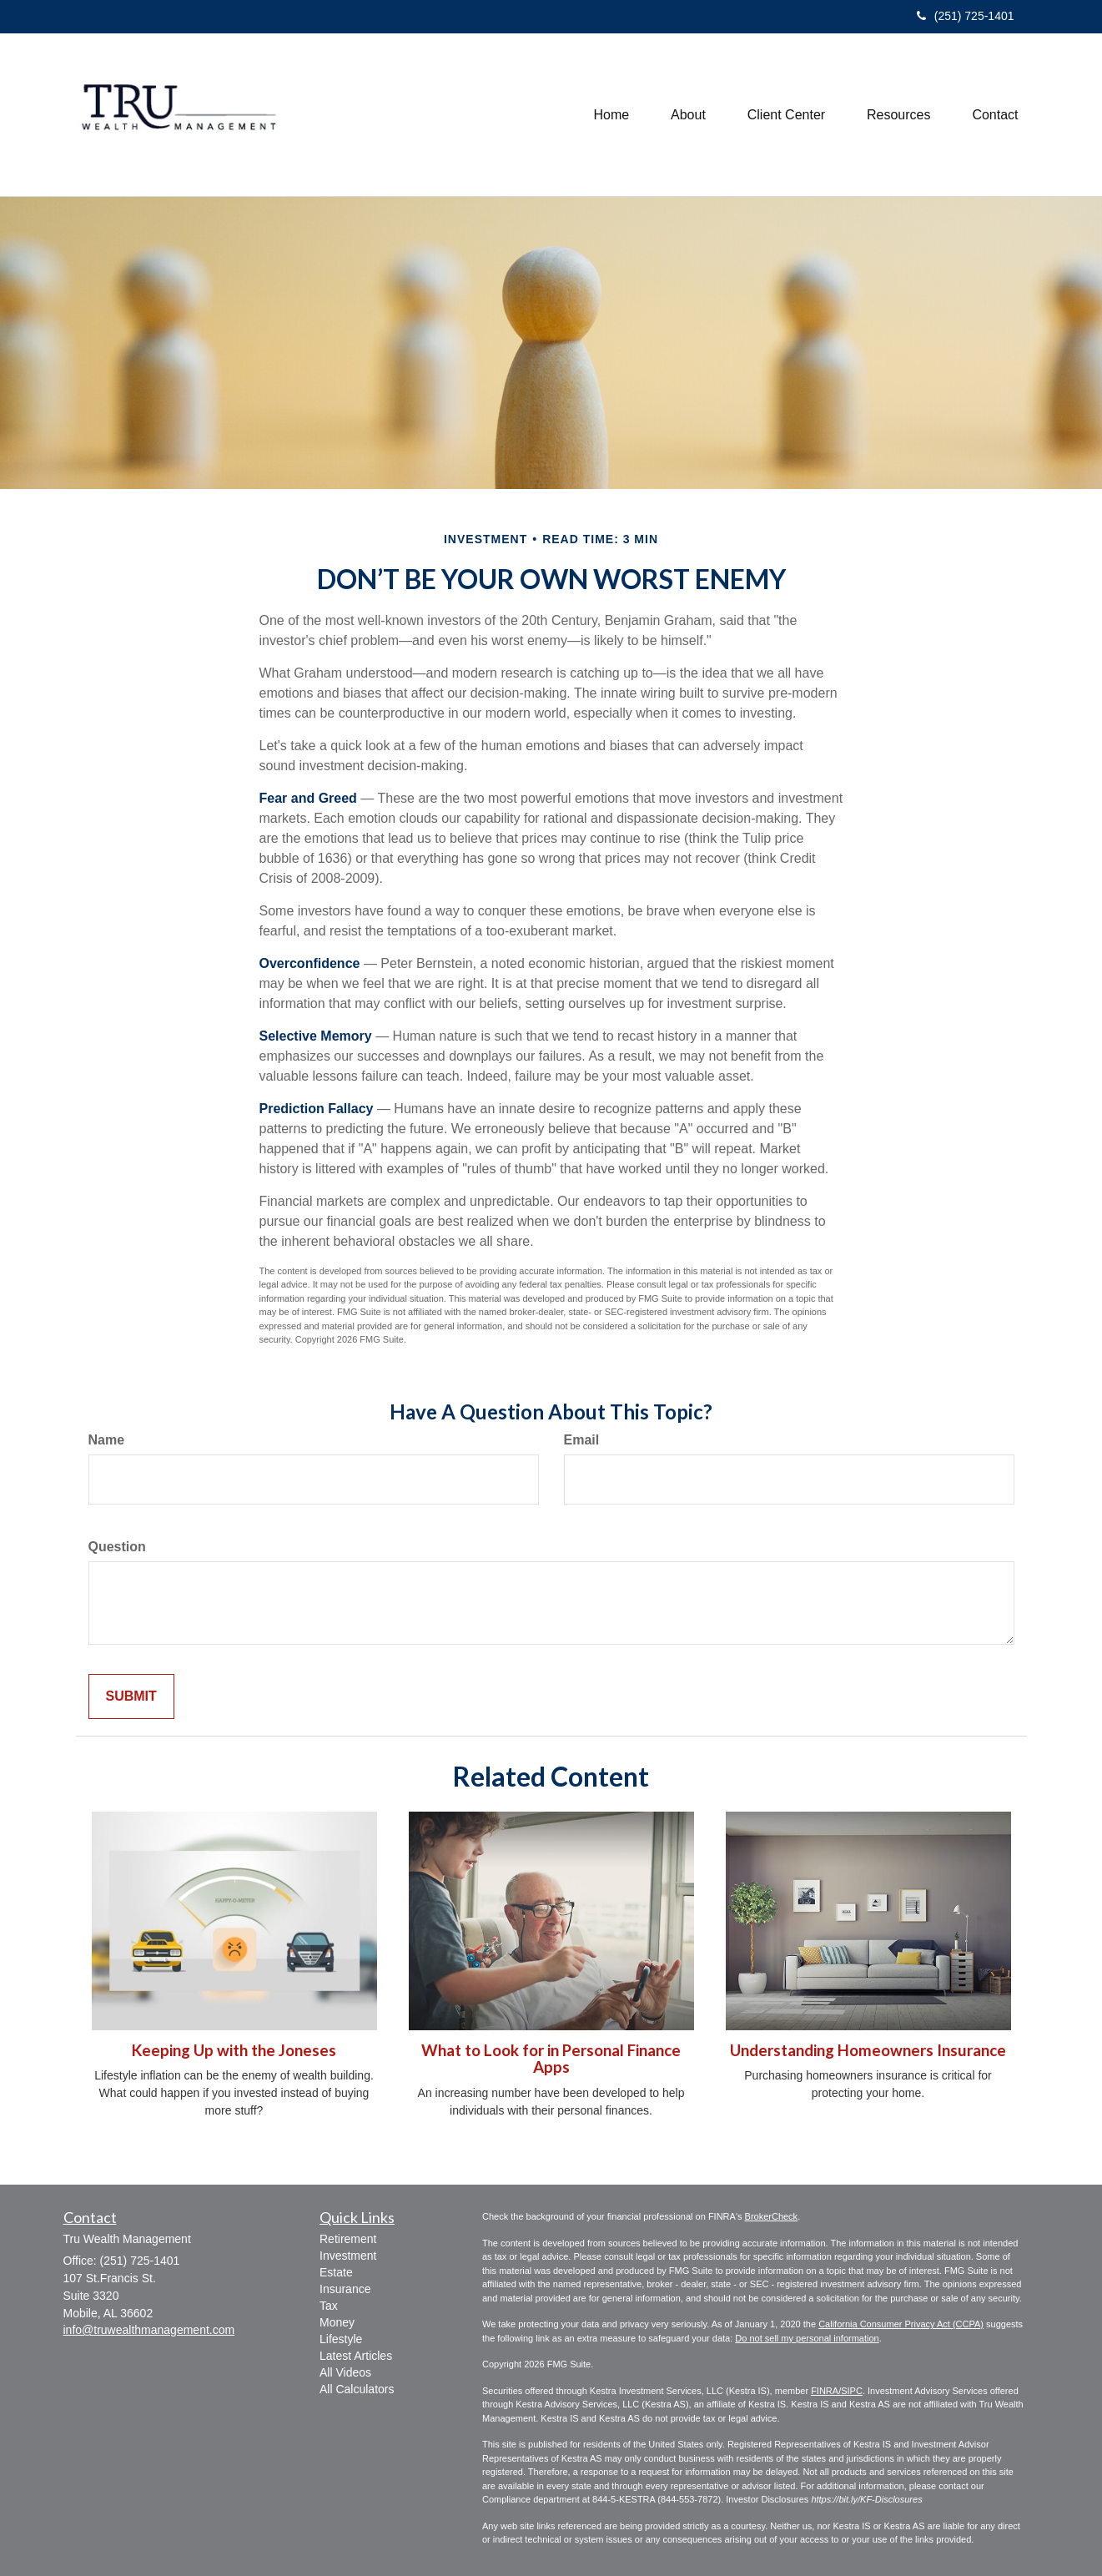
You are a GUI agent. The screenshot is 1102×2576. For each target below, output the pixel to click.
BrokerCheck (771, 2216)
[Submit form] (131, 1697)
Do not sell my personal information (806, 2338)
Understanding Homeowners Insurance (868, 2050)
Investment (348, 2255)
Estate (336, 2272)
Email (582, 1440)
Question (117, 1547)
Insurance (345, 2289)
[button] (688, 115)
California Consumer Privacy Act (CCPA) (901, 2324)
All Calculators (357, 2389)
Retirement (348, 2239)
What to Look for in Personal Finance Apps (551, 2059)
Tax (329, 2305)
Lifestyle (341, 2339)
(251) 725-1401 (965, 16)
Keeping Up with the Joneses (234, 2050)
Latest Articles (356, 2355)
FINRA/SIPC (837, 2391)
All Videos (345, 2372)
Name (106, 1440)
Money (337, 2322)
